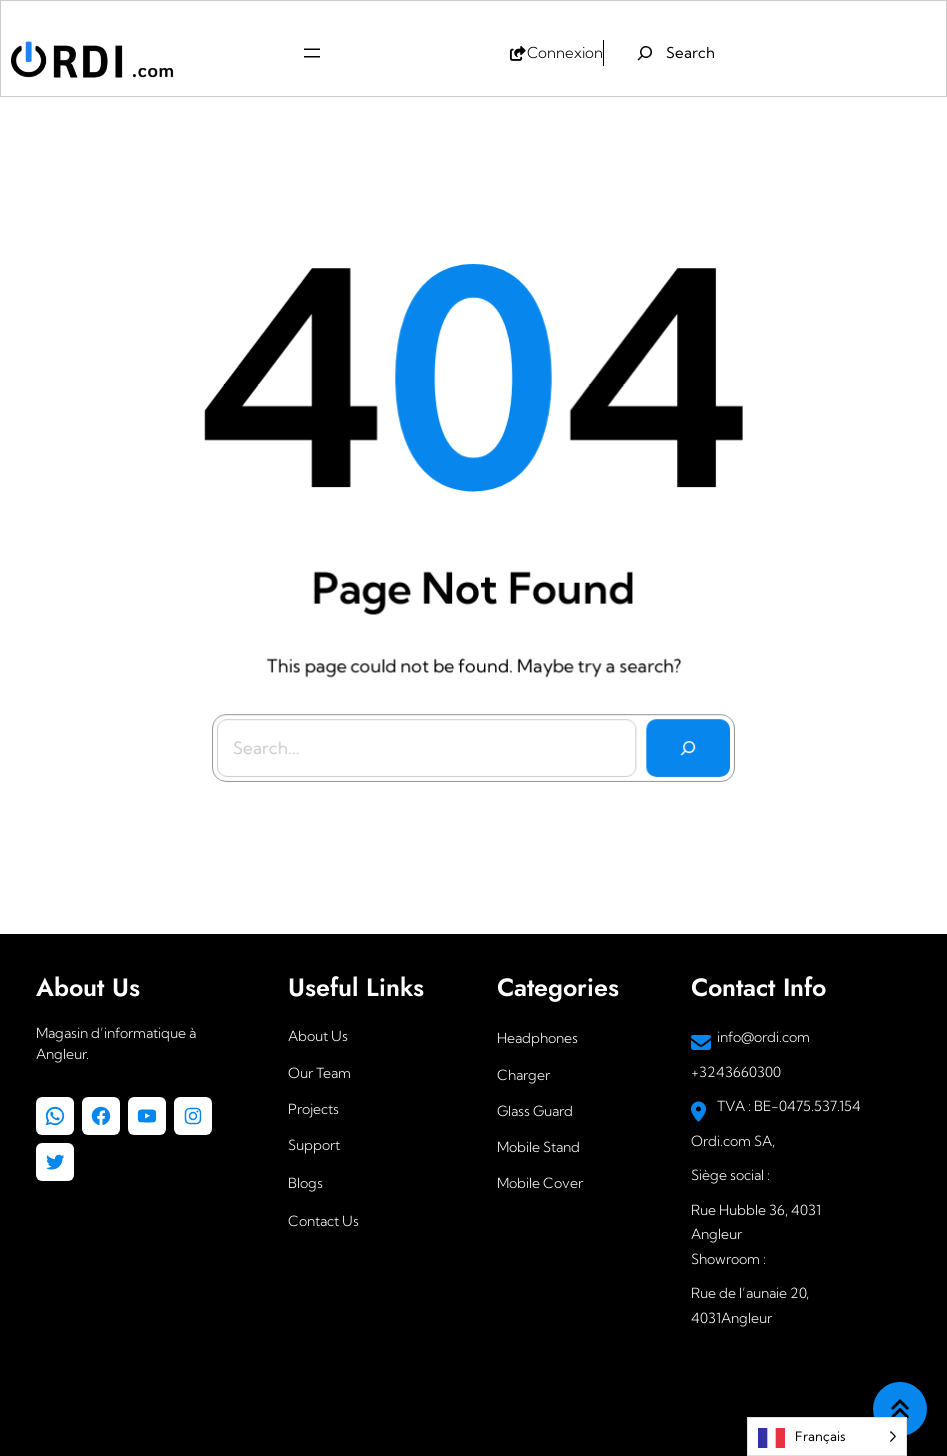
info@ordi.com (763, 1037)
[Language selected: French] (827, 1436)
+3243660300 (736, 1072)
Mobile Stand (538, 1147)
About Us (318, 1036)
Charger (523, 1075)
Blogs (305, 1183)
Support (314, 1145)
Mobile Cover (540, 1183)
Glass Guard (535, 1111)
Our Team (319, 1073)
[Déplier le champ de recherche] (675, 53)
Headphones (537, 1038)
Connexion (565, 52)
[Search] (683, 741)
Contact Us (323, 1221)
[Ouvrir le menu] (312, 53)
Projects (313, 1109)
